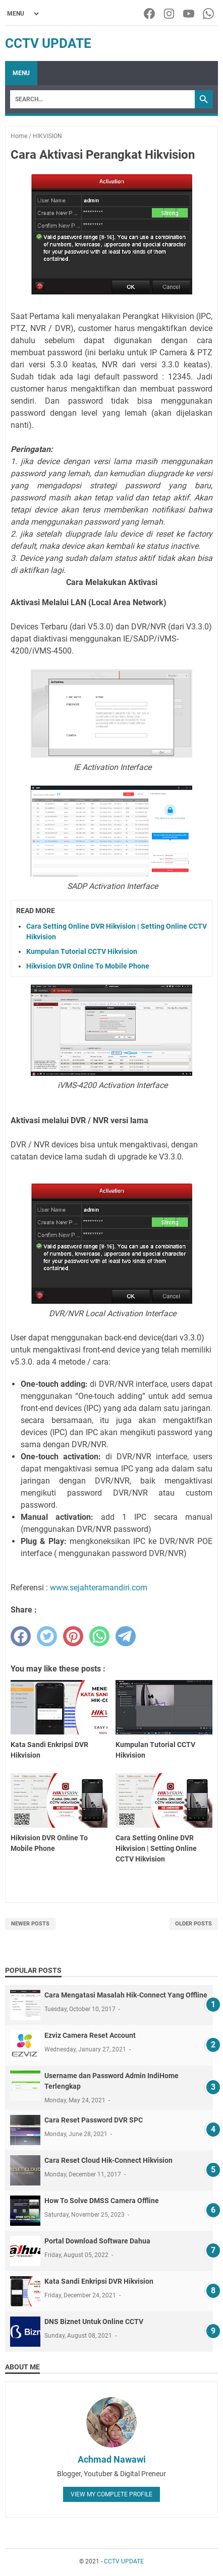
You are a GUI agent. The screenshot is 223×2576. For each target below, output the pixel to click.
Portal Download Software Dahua (97, 2241)
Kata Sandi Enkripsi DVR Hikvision (98, 2281)
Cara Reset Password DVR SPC (93, 2120)
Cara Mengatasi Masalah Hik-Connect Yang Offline (125, 1995)
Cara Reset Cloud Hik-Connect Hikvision (108, 2160)
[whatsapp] (99, 1636)
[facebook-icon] (150, 14)
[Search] (102, 99)
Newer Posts (30, 1923)
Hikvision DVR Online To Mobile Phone (87, 966)
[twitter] (47, 1636)
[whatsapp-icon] (209, 14)
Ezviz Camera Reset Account (90, 2035)
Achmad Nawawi (112, 2459)
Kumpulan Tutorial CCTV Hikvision (81, 951)
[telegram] (126, 1636)
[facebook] (21, 1636)
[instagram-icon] (170, 14)
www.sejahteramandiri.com (98, 1587)
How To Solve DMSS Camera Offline (101, 2201)
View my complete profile (111, 2494)
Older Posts (193, 1923)
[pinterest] (73, 1636)
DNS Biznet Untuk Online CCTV (93, 2321)
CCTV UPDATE (48, 43)
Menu (21, 73)
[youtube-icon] (189, 14)
